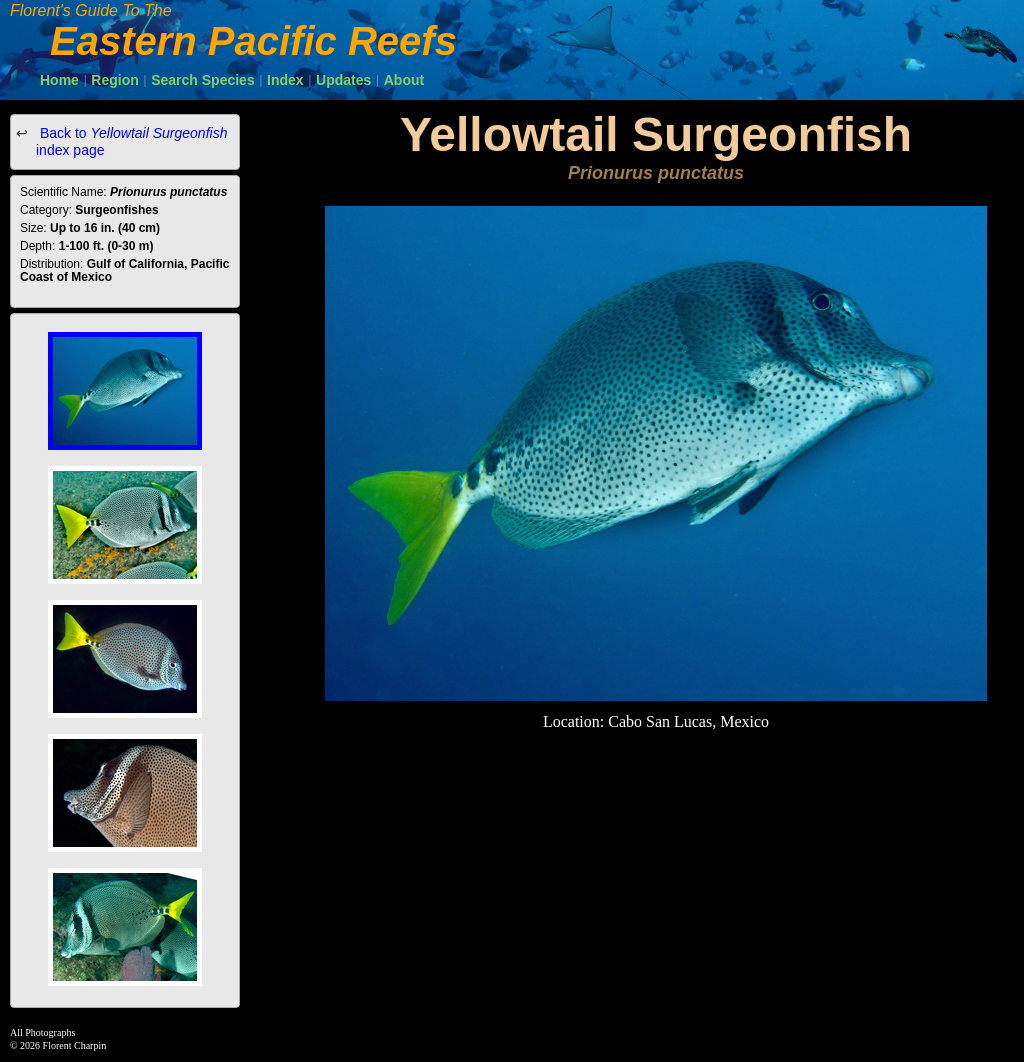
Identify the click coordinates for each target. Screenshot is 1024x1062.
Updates (343, 80)
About (404, 80)
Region (114, 80)
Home (59, 80)
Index (285, 80)
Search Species (203, 80)
